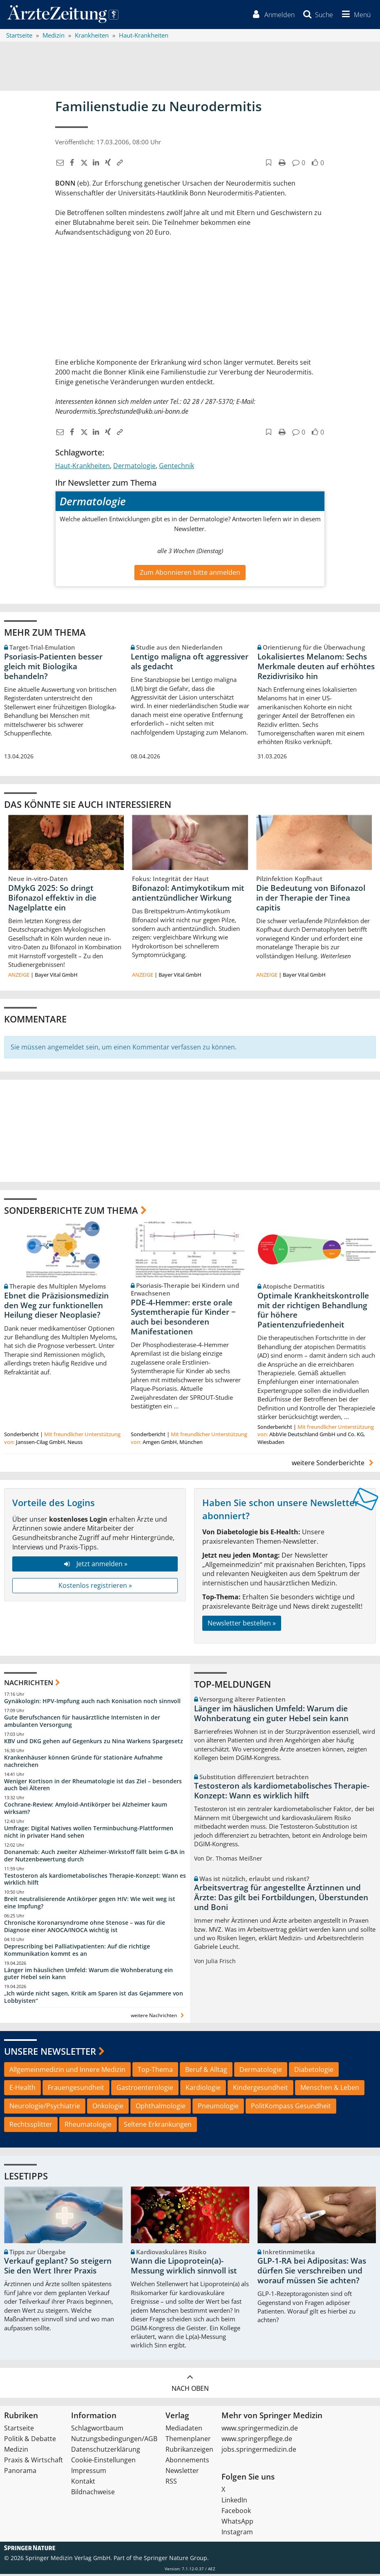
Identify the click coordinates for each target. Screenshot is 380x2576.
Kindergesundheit (260, 2089)
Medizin (16, 2451)
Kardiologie (203, 2089)
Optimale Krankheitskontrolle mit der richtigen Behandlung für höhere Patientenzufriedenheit (313, 1312)
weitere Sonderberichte (334, 1464)
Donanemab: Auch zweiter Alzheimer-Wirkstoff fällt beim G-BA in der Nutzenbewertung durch (94, 1857)
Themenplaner (188, 2440)
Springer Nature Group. (176, 2560)
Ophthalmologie (161, 2107)
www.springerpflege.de (256, 2440)
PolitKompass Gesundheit (291, 2107)
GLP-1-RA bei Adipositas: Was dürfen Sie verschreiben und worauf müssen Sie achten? (311, 2273)
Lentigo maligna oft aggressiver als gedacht (189, 663)
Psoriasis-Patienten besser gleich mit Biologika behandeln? (53, 668)
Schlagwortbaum (97, 2430)
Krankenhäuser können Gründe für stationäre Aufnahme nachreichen (83, 1762)
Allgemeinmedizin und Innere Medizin (67, 2071)
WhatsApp (237, 2523)
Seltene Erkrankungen (158, 2126)
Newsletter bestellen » (242, 1624)
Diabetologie (313, 2071)
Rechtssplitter (30, 2126)
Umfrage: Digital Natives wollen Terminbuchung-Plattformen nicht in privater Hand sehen (88, 1833)
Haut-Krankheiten (82, 467)
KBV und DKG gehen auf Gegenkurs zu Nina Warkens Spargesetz (93, 1743)
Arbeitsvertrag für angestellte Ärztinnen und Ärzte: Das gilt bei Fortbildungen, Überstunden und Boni (281, 1899)
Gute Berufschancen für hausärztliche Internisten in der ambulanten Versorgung (82, 1723)
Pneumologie (218, 2107)
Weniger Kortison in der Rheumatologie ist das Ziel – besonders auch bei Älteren (93, 1786)
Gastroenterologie (144, 2089)
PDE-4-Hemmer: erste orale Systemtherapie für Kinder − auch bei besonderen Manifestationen (183, 1318)
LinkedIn (234, 2502)
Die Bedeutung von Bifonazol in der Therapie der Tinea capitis (310, 900)
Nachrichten (28, 1684)
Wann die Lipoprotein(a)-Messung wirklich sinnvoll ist (184, 2268)
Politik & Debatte (30, 2440)
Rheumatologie (88, 2126)
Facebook (236, 2512)
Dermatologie (134, 467)
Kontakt (83, 2483)
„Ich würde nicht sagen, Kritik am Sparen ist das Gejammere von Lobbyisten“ (93, 1999)
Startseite (19, 2430)
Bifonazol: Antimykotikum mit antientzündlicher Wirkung (188, 895)
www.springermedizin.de (259, 2430)
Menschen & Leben (329, 2089)
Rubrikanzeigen (189, 2451)
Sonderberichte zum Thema (71, 1212)
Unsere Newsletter (50, 2053)
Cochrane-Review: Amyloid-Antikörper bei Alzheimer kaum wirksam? (85, 1810)
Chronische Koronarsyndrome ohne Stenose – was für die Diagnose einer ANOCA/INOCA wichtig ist (84, 1928)
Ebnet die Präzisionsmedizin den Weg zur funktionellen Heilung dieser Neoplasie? (56, 1307)
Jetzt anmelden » (95, 1565)
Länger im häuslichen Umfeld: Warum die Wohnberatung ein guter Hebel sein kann (88, 1975)
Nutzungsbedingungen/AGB (114, 2440)
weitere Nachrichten (158, 2017)
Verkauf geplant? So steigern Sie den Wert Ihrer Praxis (58, 2268)
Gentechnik (176, 467)
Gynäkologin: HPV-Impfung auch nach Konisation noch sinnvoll (92, 1703)
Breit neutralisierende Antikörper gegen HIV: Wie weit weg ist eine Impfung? (89, 1904)
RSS (171, 2483)
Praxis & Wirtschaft (33, 2461)
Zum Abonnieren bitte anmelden (190, 573)
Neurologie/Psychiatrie (44, 2107)
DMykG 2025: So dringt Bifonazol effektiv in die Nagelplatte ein (52, 900)
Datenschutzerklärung (105, 2451)
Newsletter (182, 2472)
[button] (354, 15)
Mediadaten (183, 2430)
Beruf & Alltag (206, 2071)
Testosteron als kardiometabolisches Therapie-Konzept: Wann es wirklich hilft (95, 1880)
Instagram (237, 2533)
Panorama (20, 2472)
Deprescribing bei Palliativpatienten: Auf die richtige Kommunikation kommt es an (77, 1951)
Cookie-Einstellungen (103, 2461)
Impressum (88, 2472)
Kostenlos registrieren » (95, 1587)
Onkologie (107, 2107)
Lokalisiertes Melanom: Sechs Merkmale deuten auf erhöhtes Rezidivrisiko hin (316, 668)
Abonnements (187, 2461)
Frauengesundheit (76, 2089)
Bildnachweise (93, 2493)
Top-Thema (155, 2071)
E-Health (22, 2089)
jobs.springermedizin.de (258, 2451)
